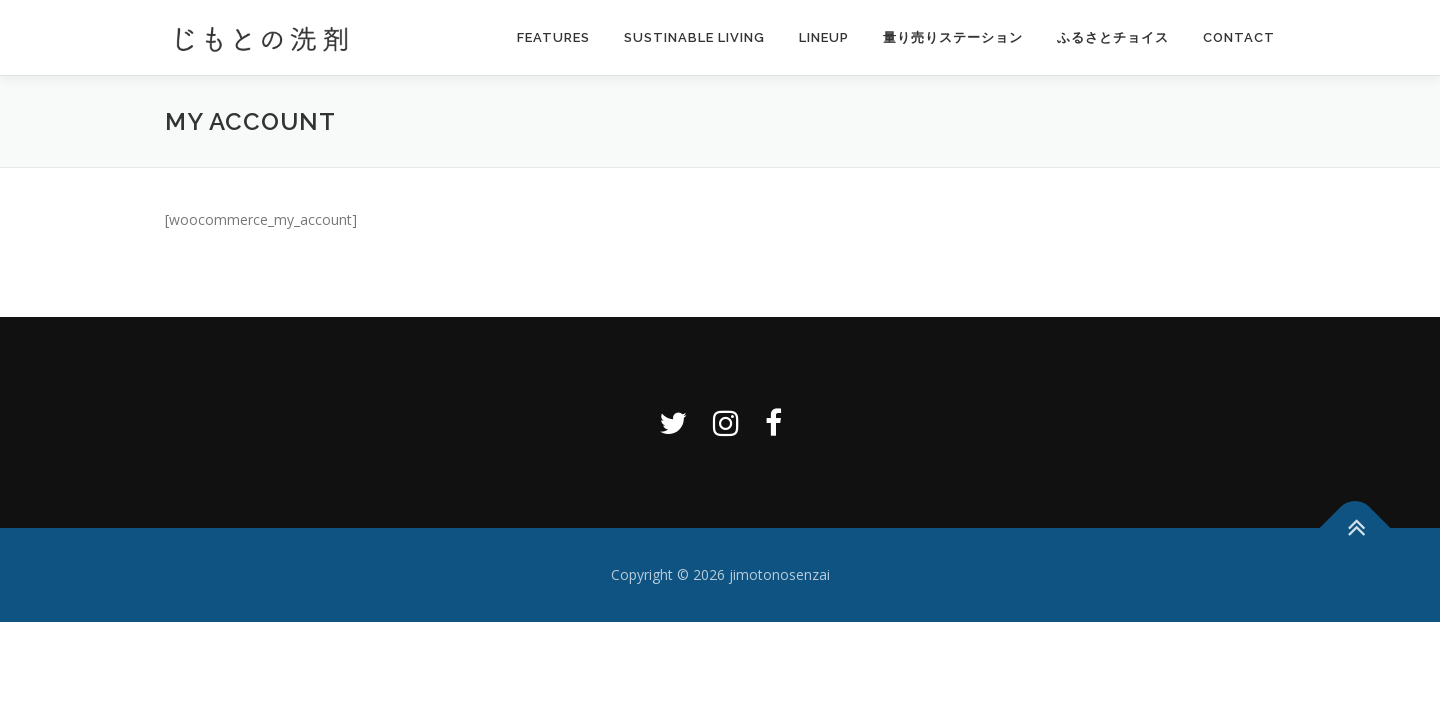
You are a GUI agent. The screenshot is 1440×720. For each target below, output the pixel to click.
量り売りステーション (953, 37)
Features (553, 37)
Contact (1239, 37)
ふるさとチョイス (1113, 37)
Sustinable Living (694, 37)
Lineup (824, 37)
